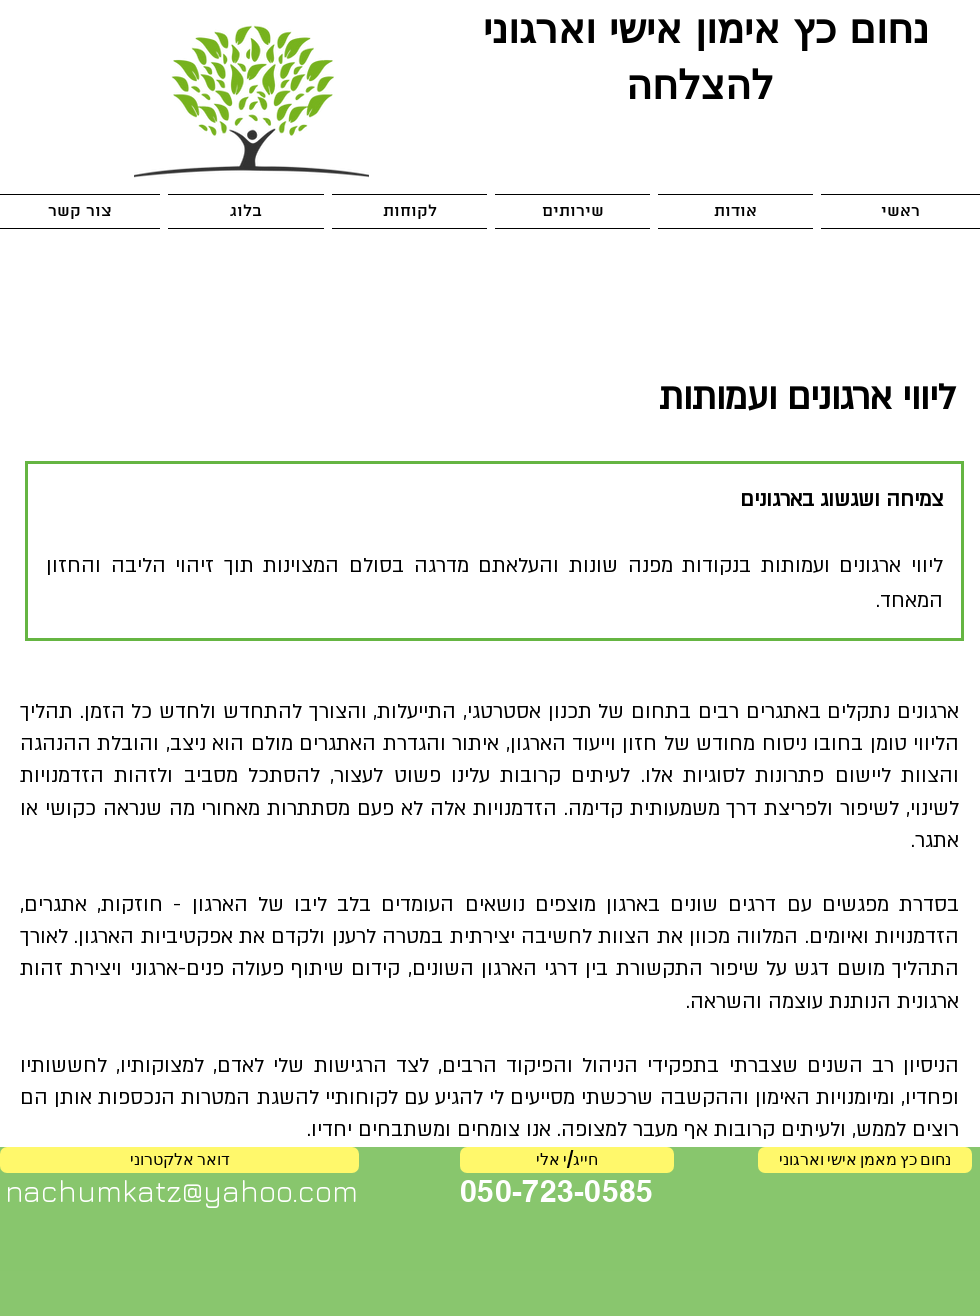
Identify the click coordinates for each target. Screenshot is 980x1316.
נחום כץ (854, 28)
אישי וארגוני (576, 28)
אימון (731, 28)
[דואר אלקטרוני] (179, 1160)
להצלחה (700, 84)
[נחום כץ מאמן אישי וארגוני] (865, 1160)
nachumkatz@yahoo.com (181, 1191)
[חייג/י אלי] (567, 1160)
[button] (572, 211)
